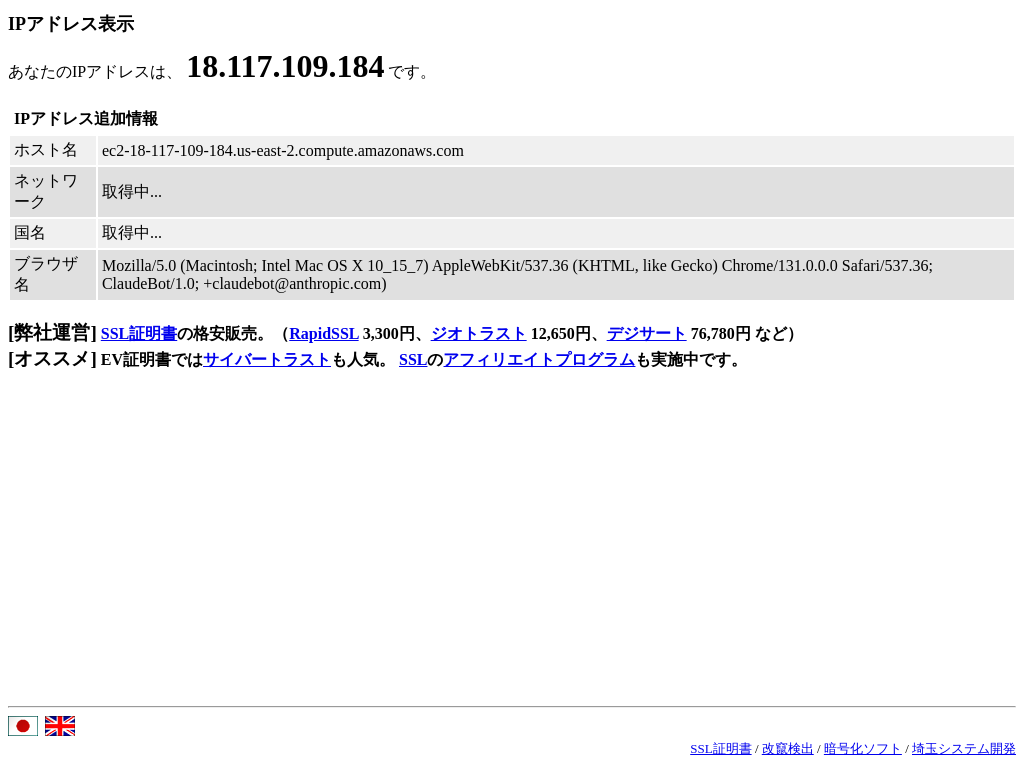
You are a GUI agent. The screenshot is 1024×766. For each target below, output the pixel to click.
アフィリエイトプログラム (539, 359)
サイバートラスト (267, 359)
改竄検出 (788, 748)
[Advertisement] (512, 556)
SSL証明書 (139, 333)
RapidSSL (323, 333)
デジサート (647, 333)
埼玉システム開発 (964, 748)
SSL (413, 359)
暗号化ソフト (863, 748)
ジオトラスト (479, 333)
